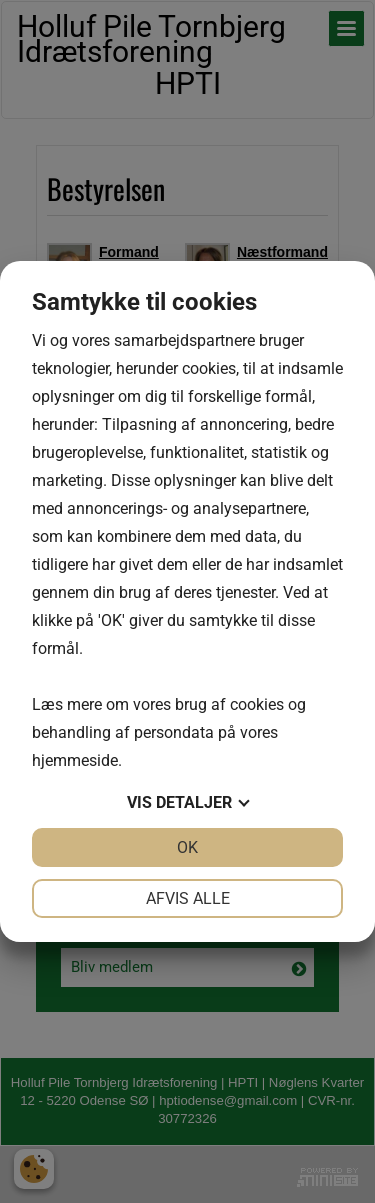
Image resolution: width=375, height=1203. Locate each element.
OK (187, 847)
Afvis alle (188, 898)
